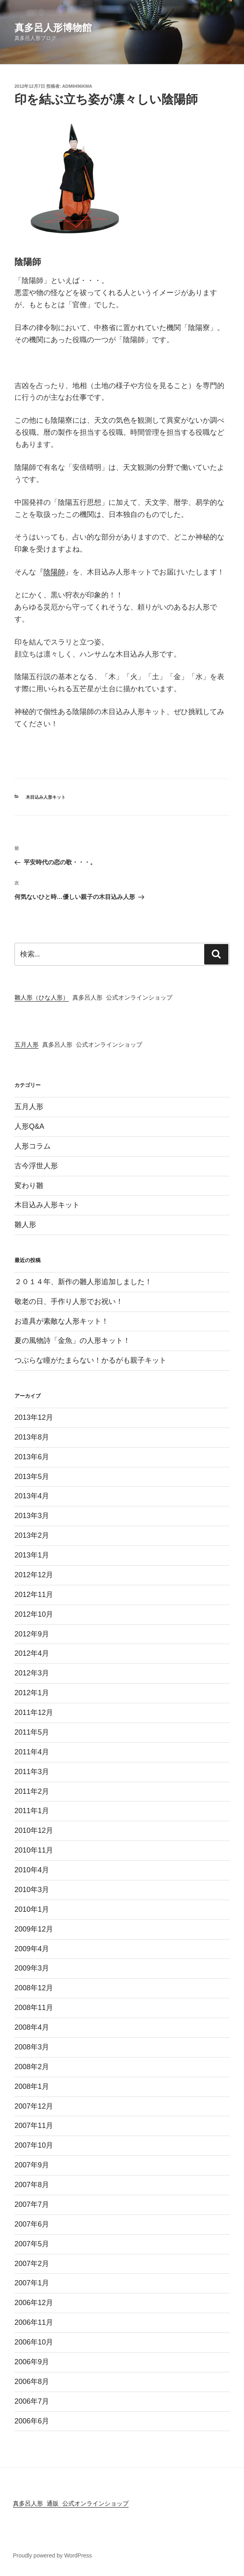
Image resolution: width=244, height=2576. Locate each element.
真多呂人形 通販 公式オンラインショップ (71, 2504)
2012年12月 (33, 1575)
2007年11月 (33, 2126)
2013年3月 (31, 1516)
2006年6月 (31, 2421)
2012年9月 (31, 1634)
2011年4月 (31, 1752)
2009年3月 (31, 1968)
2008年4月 (31, 2027)
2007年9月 (31, 2165)
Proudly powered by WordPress (52, 2555)
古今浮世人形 (36, 1166)
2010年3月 (31, 1890)
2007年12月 (33, 2106)
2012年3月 (31, 1673)
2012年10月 (33, 1614)
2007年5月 (31, 2244)
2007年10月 (33, 2145)
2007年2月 (31, 2264)
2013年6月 (31, 1457)
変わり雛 (28, 1186)
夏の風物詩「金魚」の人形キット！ (72, 1341)
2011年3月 (31, 1772)
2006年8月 (31, 2382)
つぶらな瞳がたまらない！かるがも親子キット (90, 1360)
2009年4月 (31, 1949)
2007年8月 (31, 2185)
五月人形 (26, 1045)
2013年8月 (31, 1437)
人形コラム (32, 1146)
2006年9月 (31, 2362)
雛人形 (25, 1225)
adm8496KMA (77, 86)
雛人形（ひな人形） (41, 998)
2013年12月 (33, 1417)
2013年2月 (31, 1535)
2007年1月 (31, 2283)
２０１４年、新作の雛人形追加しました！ (83, 1282)
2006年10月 (33, 2342)
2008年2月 (31, 2067)
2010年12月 (33, 1830)
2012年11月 (33, 1595)
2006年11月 (33, 2322)
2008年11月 (33, 2008)
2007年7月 (31, 2204)
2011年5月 (31, 1732)
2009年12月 (33, 1929)
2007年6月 (31, 2224)
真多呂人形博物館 (53, 27)
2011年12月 (33, 1712)
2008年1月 (31, 2086)
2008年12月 (33, 1988)
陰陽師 (54, 572)
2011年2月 (31, 1791)
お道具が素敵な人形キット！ (61, 1321)
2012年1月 (31, 1693)
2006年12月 (33, 2303)
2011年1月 (31, 1811)
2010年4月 (31, 1870)
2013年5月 (31, 1477)
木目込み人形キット (46, 797)
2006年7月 (31, 2401)
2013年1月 (31, 1555)
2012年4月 (31, 1653)
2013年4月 (31, 1496)
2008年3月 (31, 2047)
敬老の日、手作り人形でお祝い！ (68, 1301)
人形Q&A (29, 1126)
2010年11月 (33, 1850)
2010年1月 (31, 1909)
